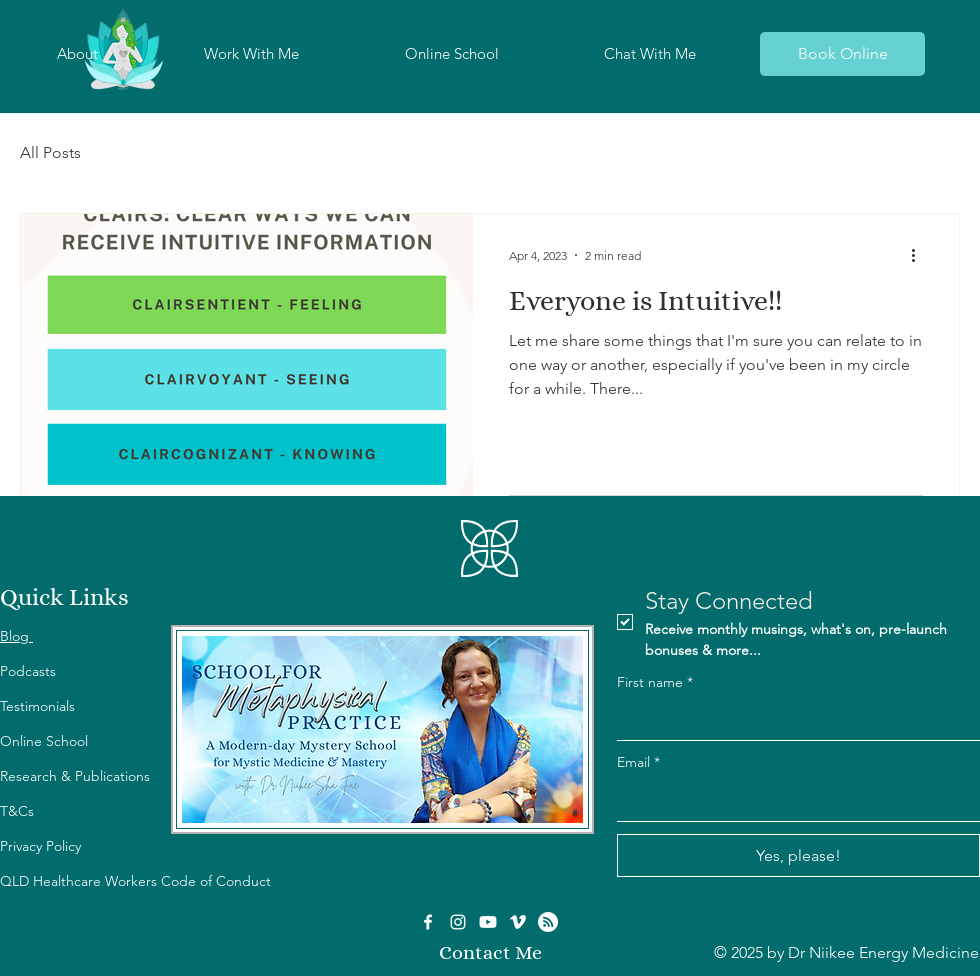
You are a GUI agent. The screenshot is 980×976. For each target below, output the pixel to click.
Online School (44, 741)
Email (638, 763)
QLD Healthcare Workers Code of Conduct (135, 881)
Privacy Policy (40, 846)
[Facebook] (428, 922)
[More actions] (920, 255)
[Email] (792, 801)
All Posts (50, 152)
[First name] (792, 720)
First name (655, 683)
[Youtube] (488, 922)
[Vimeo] (518, 922)
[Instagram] (458, 922)
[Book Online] (842, 54)
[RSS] (548, 922)
